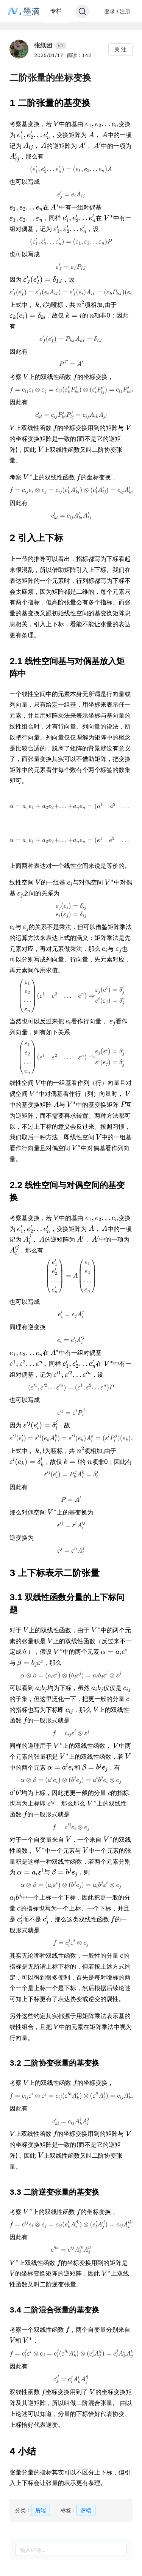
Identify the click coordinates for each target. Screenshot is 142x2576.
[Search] (82, 11)
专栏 (56, 10)
